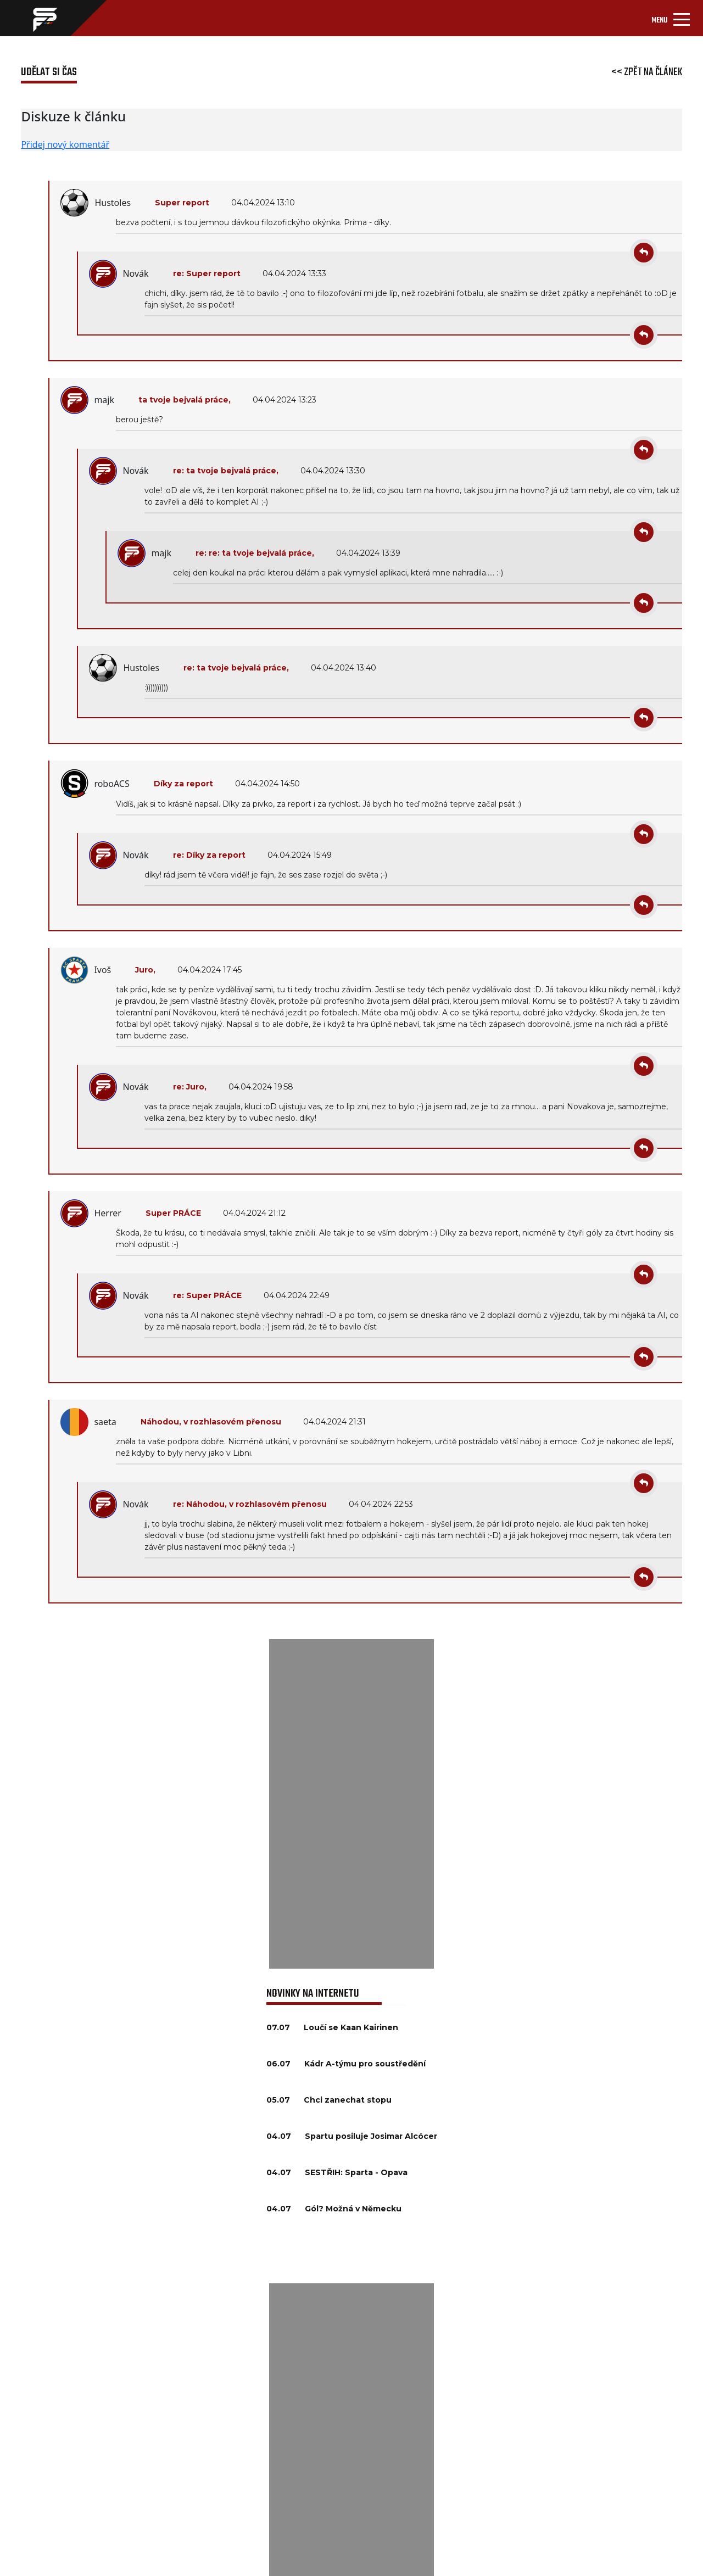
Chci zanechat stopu (348, 2100)
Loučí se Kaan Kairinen (351, 2027)
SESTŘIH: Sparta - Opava (356, 2172)
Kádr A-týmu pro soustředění (365, 2064)
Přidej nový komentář (65, 144)
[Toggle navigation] (670, 18)
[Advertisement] (351, 1804)
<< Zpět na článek (646, 72)
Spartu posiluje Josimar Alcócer (371, 2136)
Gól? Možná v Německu (353, 2209)
